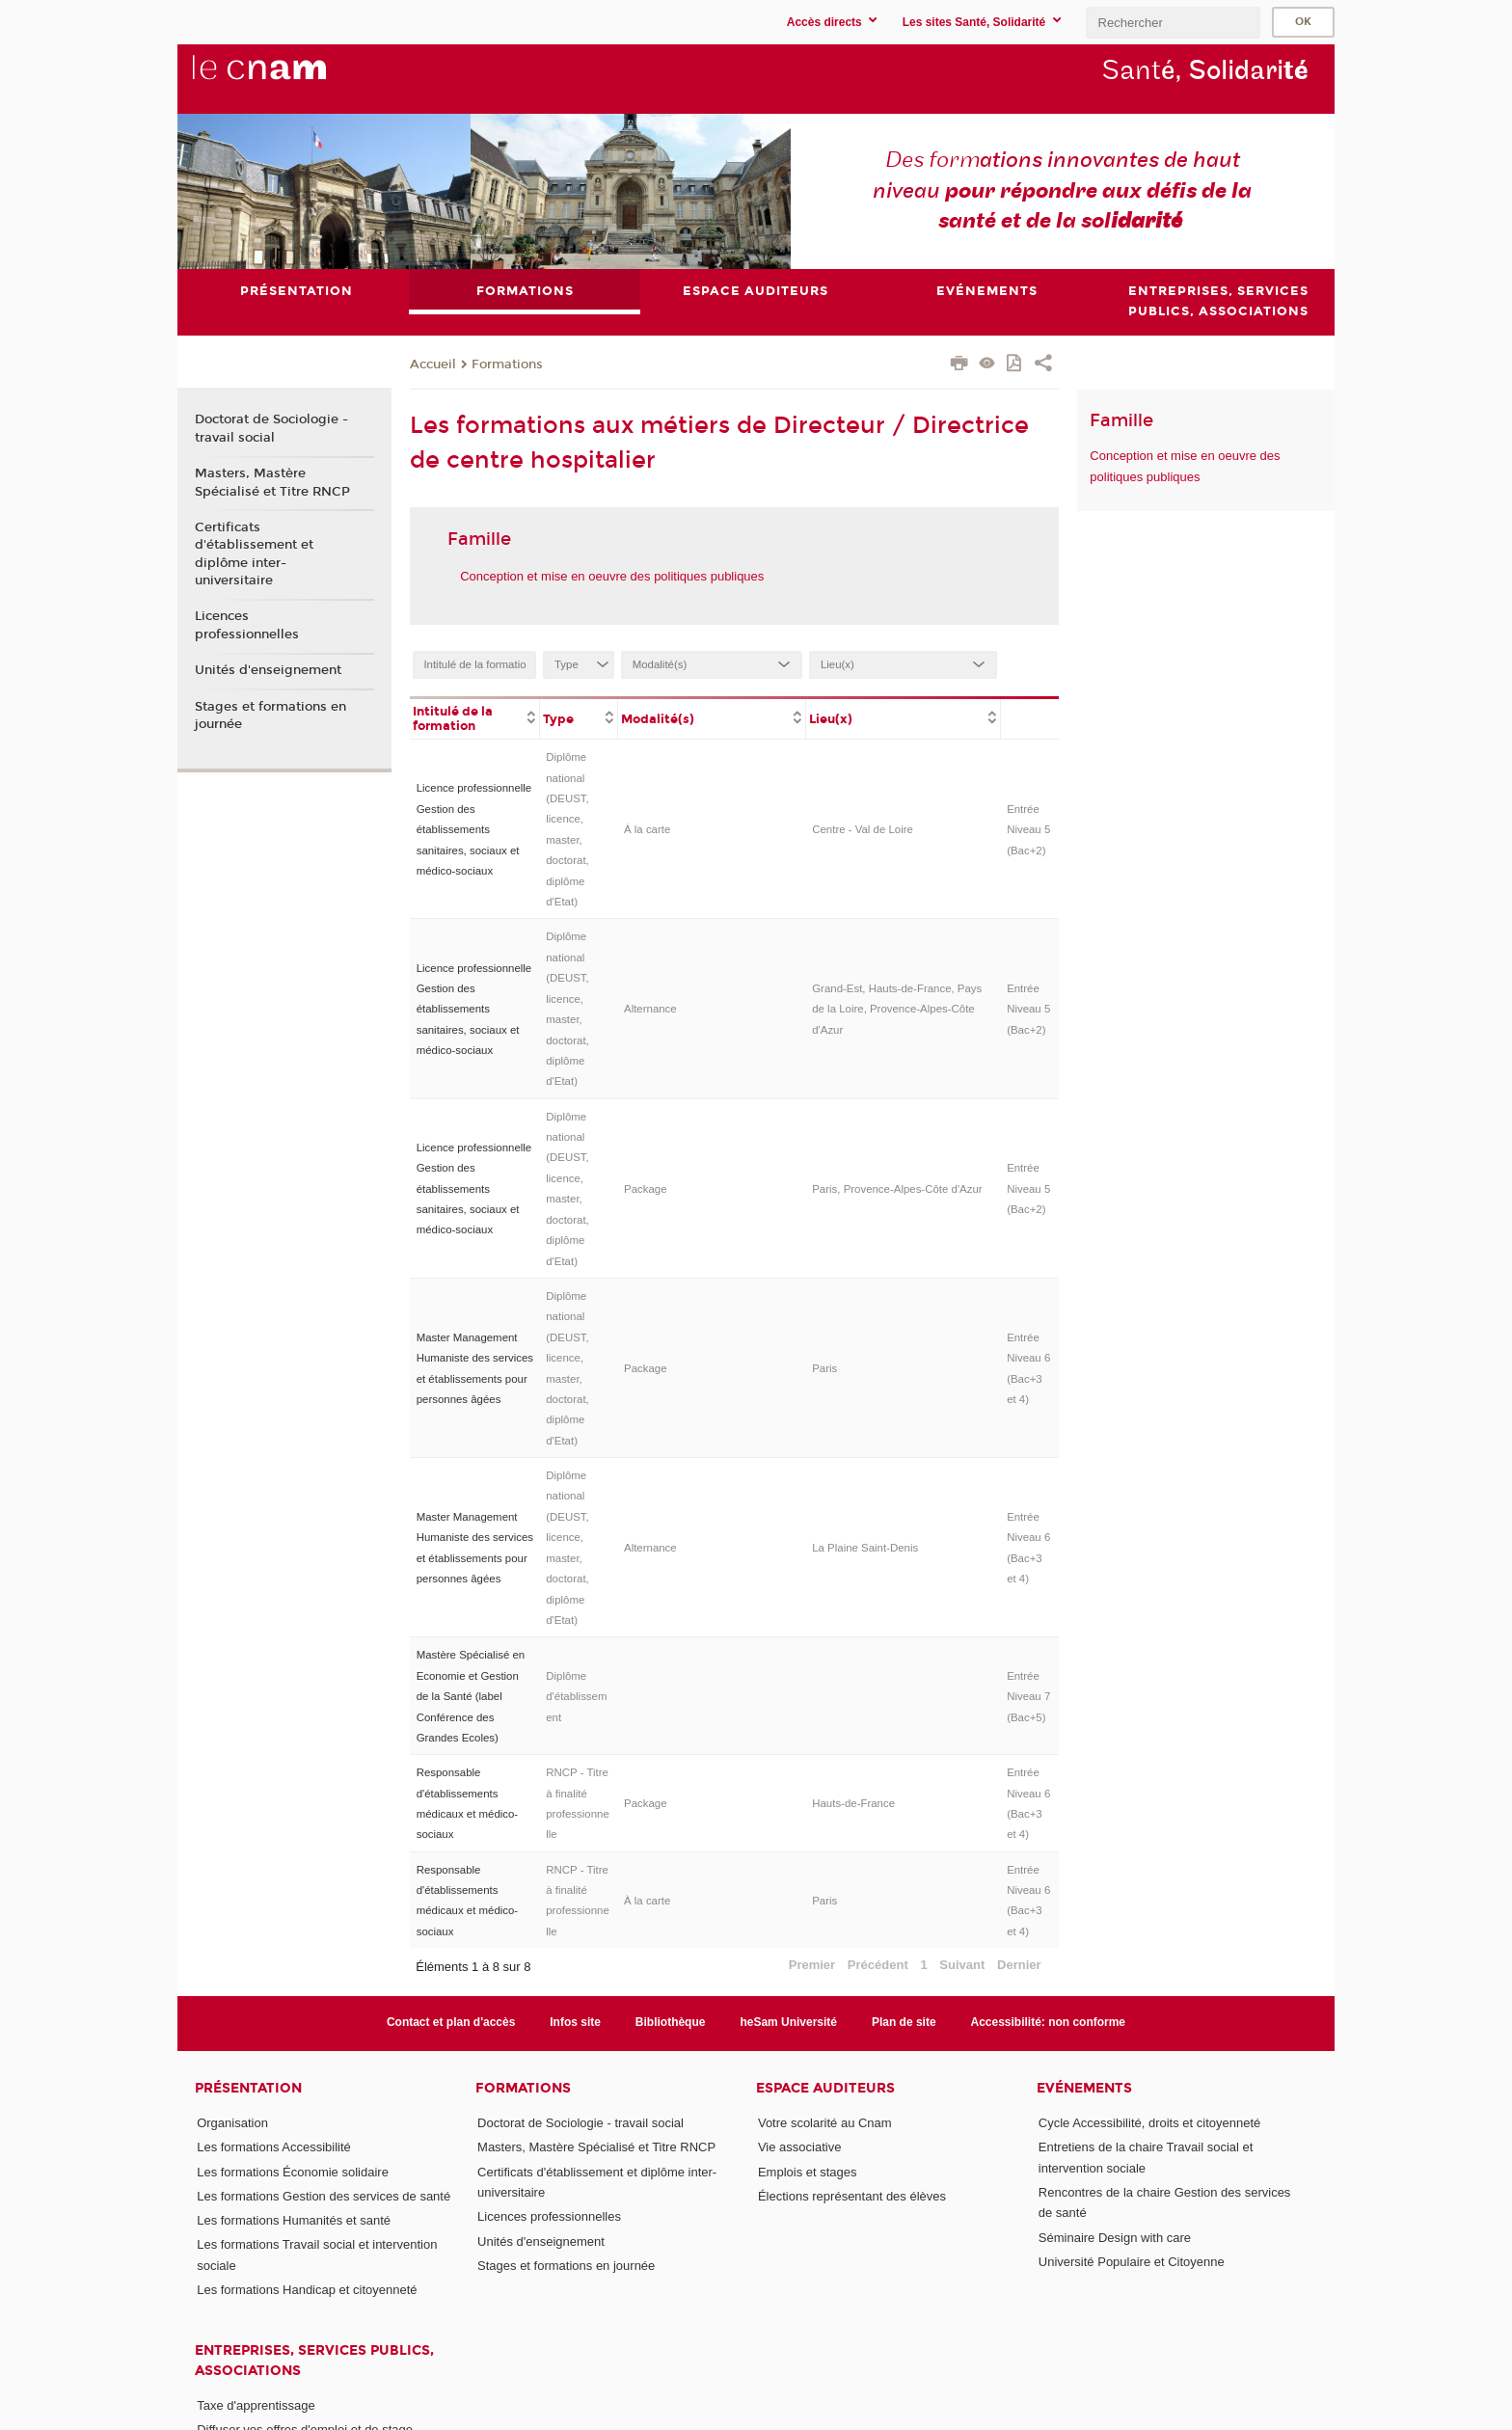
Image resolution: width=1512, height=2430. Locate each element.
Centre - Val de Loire (862, 829)
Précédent (878, 1965)
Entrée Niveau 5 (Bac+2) (1028, 829)
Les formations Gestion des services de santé (323, 2196)
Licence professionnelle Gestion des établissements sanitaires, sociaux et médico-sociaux (474, 829)
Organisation (232, 2123)
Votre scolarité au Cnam (825, 2123)
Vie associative (799, 2147)
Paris (824, 1368)
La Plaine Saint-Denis (865, 1547)
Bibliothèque (670, 2023)
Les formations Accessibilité (274, 2147)
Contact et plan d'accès (451, 2023)
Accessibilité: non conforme (1048, 2023)
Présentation (248, 2088)
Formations (507, 364)
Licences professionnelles (247, 625)
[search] (1172, 23)
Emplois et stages (807, 2172)
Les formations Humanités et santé (294, 2220)
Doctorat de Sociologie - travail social (271, 429)
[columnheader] (475, 717)
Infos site (575, 2023)
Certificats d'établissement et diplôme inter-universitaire (254, 554)
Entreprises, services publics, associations (314, 2360)
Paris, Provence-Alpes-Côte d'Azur (897, 1189)
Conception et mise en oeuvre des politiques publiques (612, 576)
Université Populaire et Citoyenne (1132, 2261)
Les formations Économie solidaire (293, 2172)
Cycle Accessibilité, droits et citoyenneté (1150, 2123)
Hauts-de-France (853, 1803)
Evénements (1084, 2088)
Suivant (962, 1965)
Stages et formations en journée (270, 715)
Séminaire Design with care (1115, 2237)
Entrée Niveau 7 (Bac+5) (1028, 1696)
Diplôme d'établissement (576, 1696)
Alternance (650, 1008)
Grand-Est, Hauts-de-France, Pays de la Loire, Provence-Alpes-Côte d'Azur (897, 1009)
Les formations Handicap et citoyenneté (307, 2289)
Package (645, 1189)
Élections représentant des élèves (852, 2196)
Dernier (1019, 1965)
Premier (812, 1965)
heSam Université (788, 2023)
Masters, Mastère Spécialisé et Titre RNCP (272, 482)
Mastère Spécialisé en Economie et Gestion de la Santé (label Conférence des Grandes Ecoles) (471, 1696)
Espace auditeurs (825, 2088)
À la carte (647, 829)
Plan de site (904, 2023)
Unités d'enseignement (268, 670)
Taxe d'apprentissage (255, 2405)
